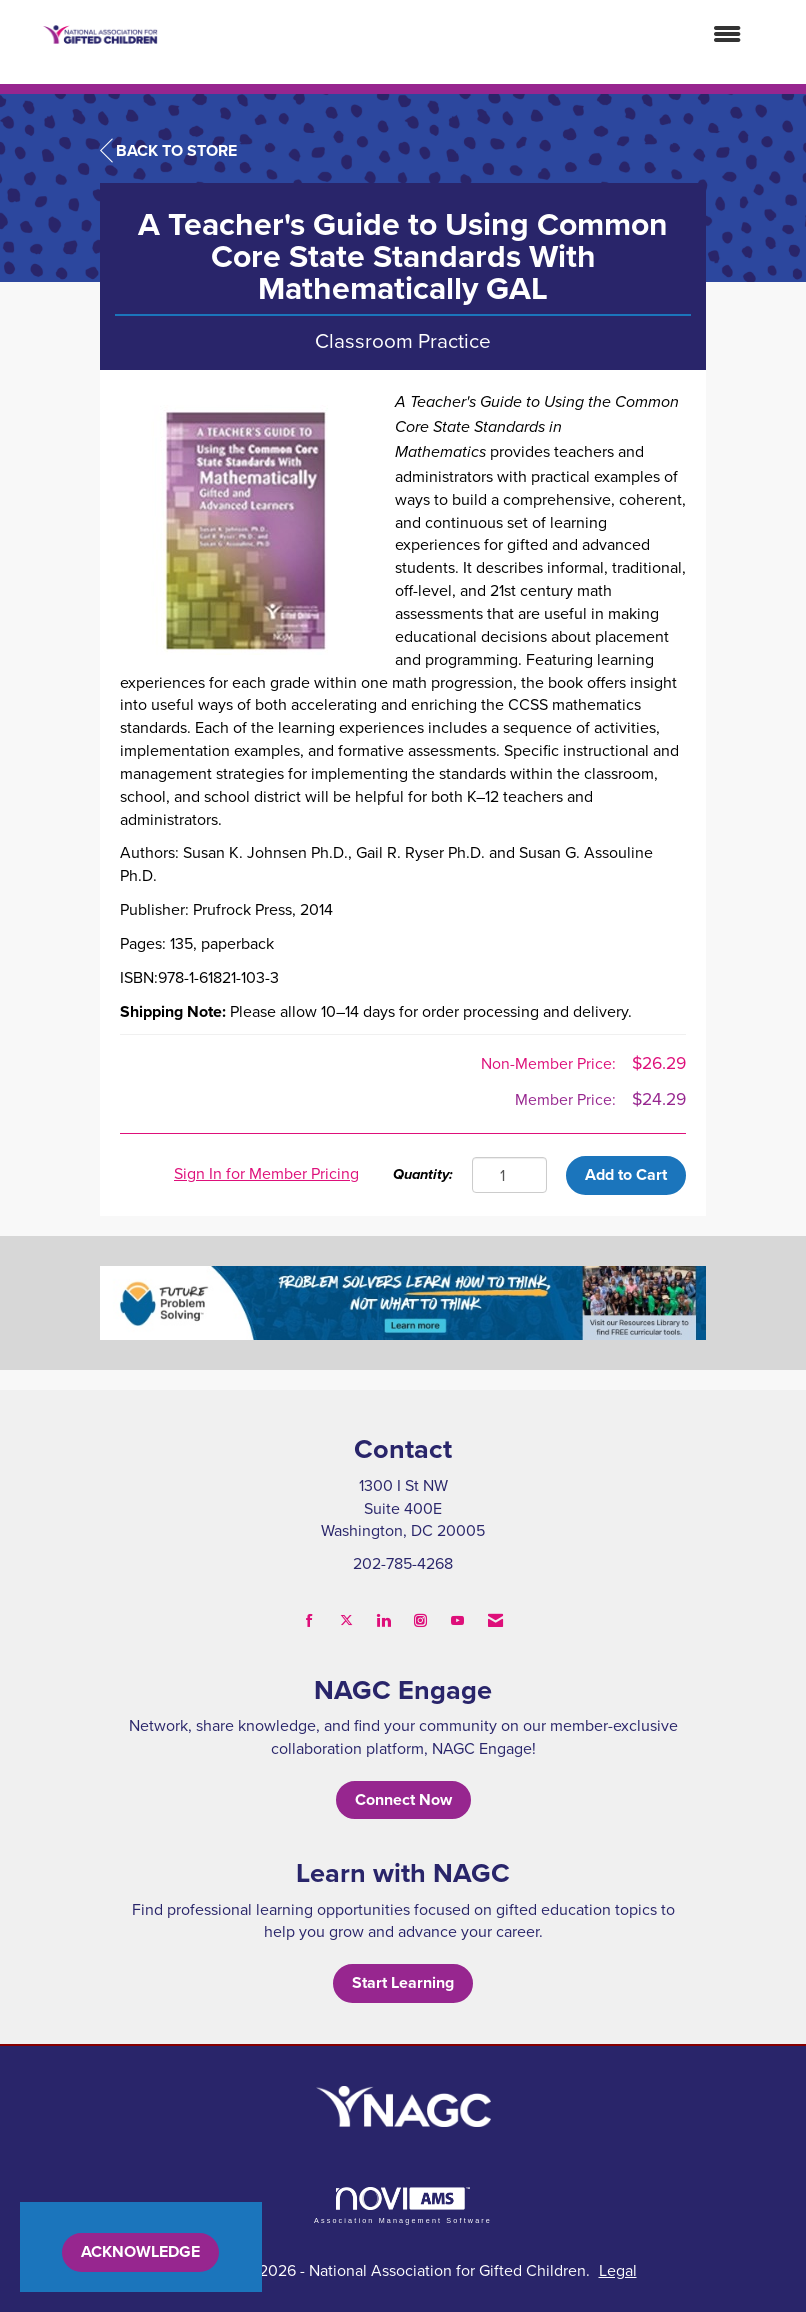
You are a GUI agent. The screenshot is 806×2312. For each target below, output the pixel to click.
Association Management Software (403, 2205)
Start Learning (403, 1982)
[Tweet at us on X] (346, 1620)
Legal (618, 2270)
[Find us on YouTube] (457, 1620)
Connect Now (403, 1799)
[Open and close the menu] (460, 34)
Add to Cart (626, 1174)
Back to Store (168, 151)
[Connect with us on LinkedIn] (383, 1620)
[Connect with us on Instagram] (420, 1620)
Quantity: (423, 1175)
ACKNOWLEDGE (140, 2251)
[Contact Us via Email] (495, 1620)
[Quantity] (509, 1175)
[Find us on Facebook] (309, 1620)
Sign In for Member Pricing (266, 1173)
